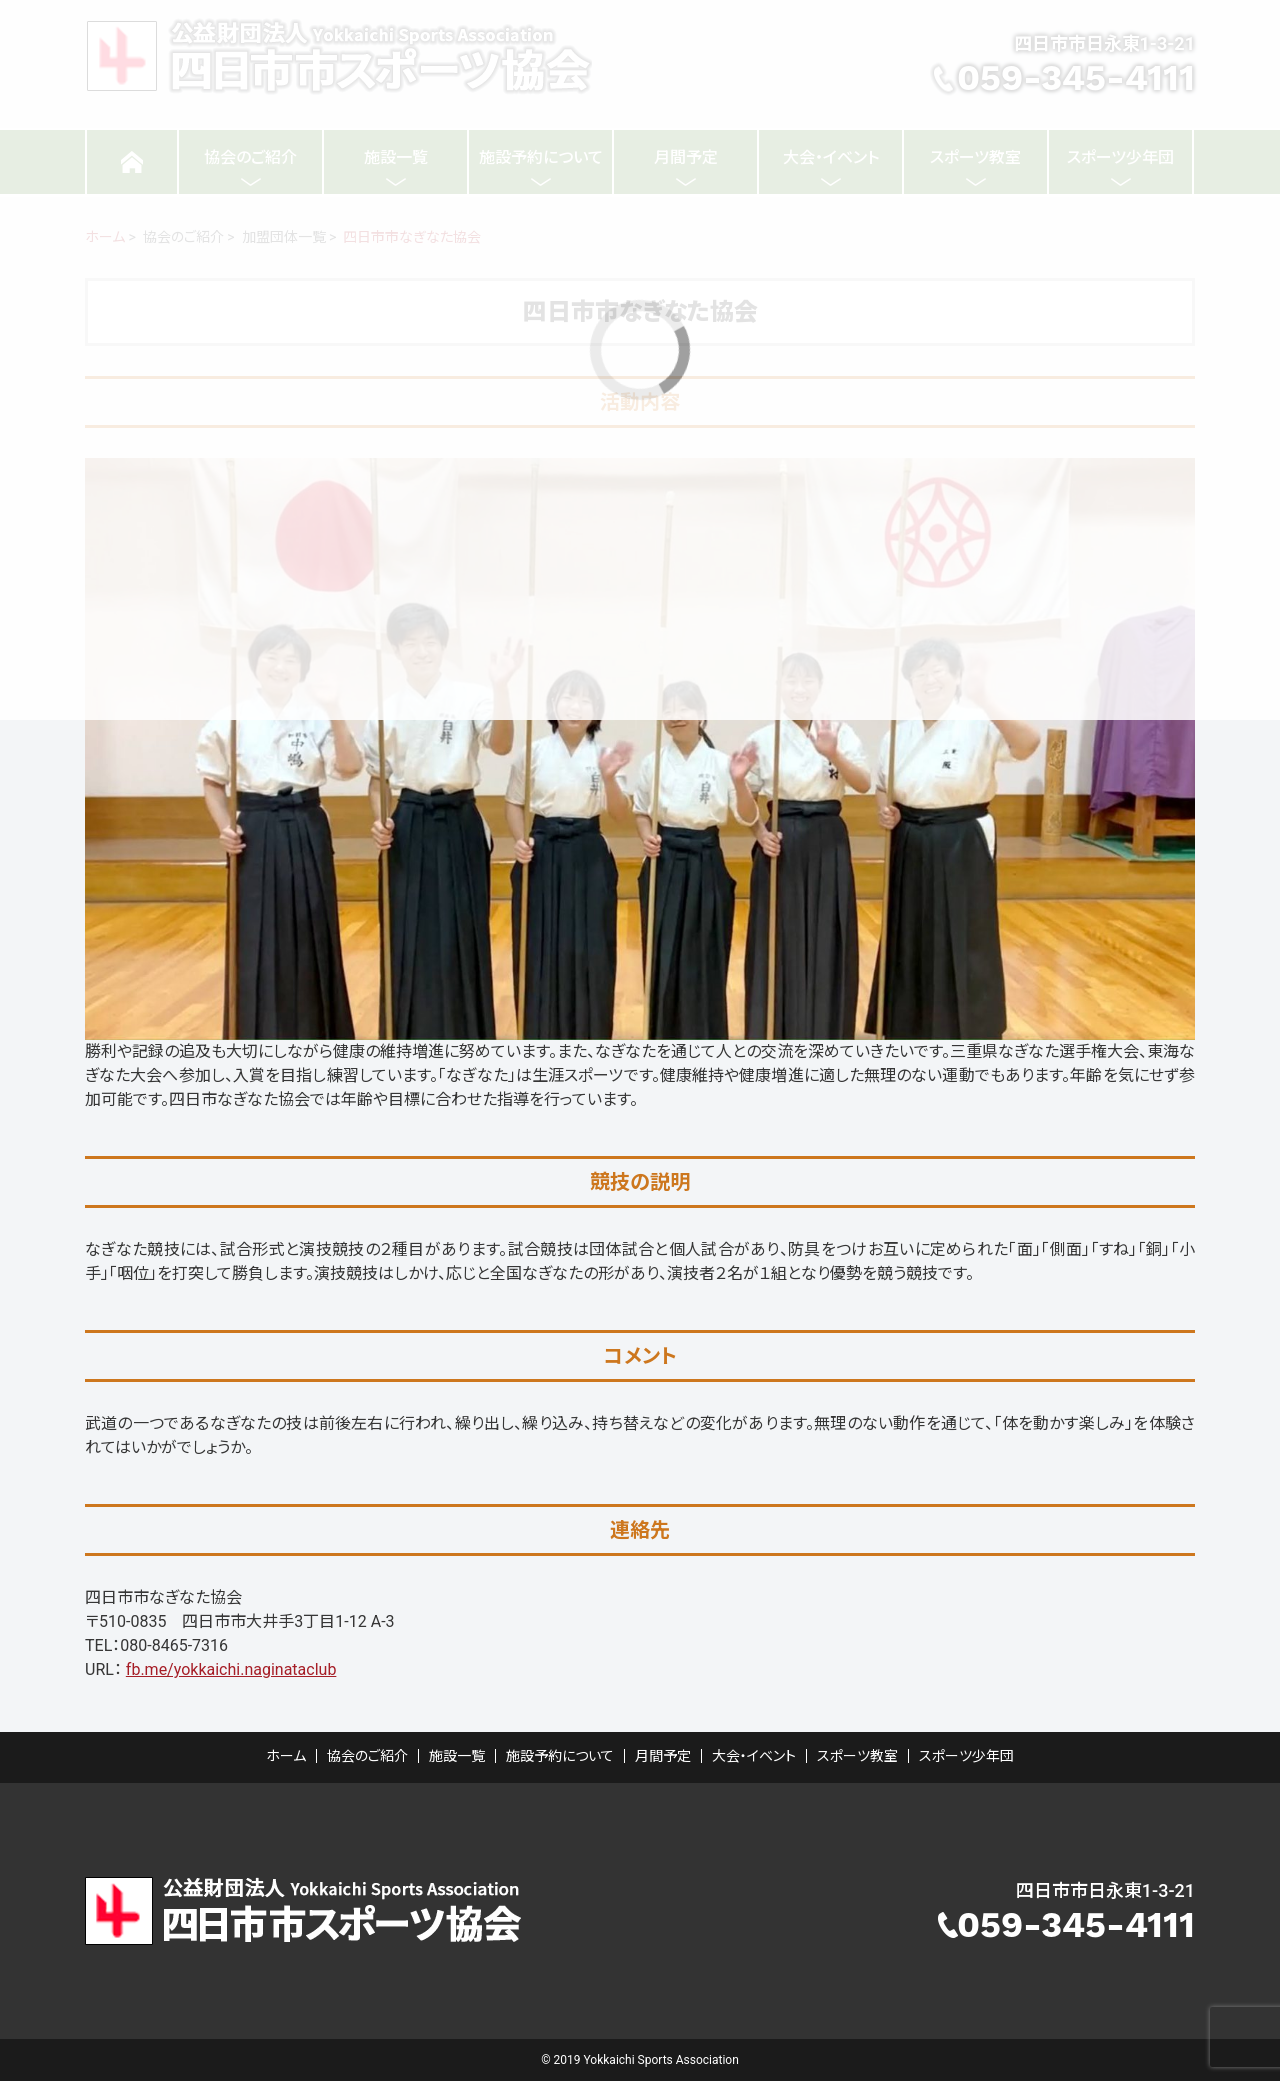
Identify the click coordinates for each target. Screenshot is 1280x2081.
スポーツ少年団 (966, 1756)
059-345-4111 (1076, 1925)
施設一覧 (457, 1756)
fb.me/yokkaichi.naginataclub (231, 1669)
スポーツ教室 (857, 1756)
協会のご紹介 (367, 1756)
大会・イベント (754, 1756)
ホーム (286, 1756)
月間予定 (663, 1756)
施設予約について (560, 1756)
